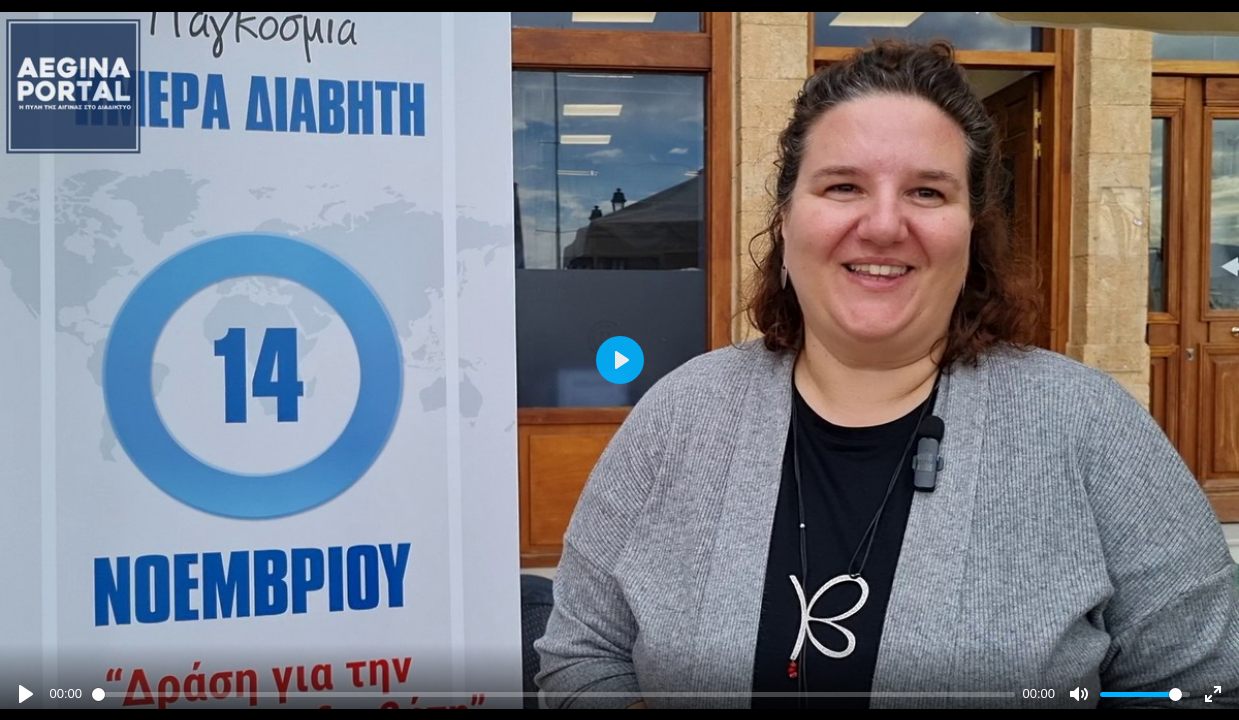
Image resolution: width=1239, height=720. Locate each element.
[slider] (553, 694)
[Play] (26, 694)
